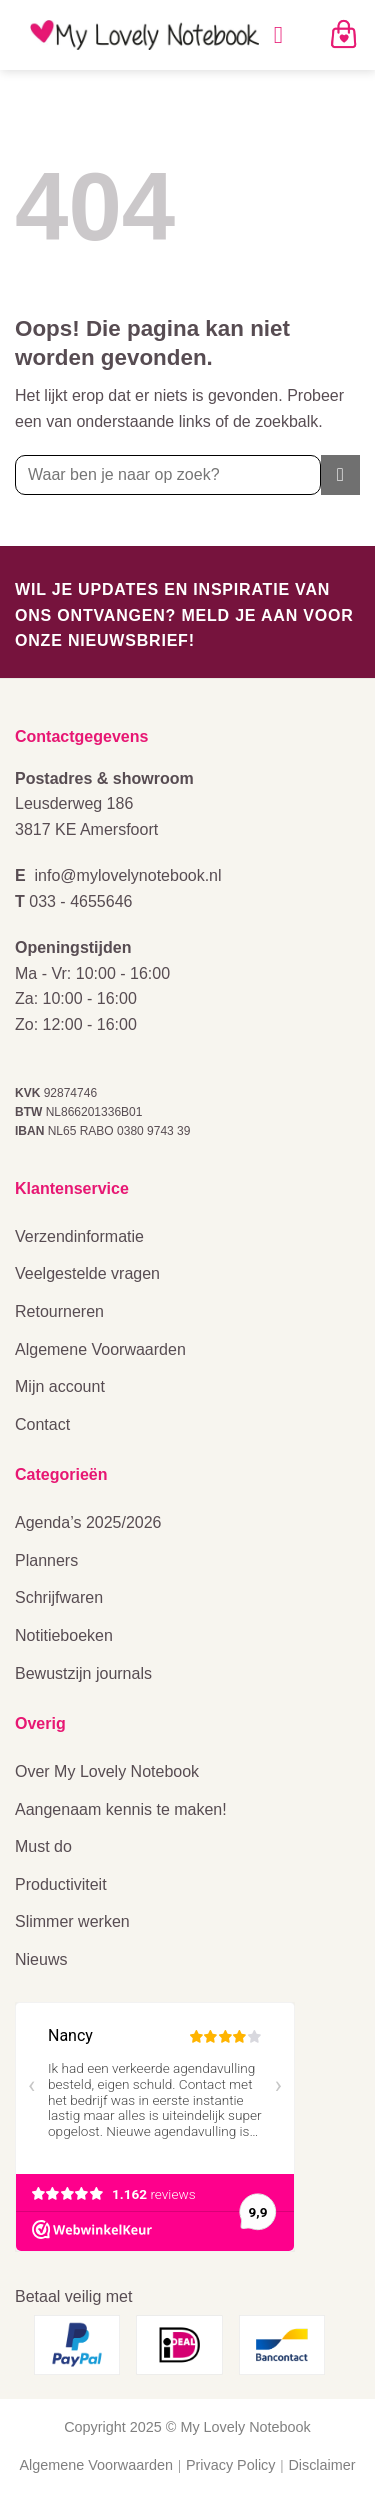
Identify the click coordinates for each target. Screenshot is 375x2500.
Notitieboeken (64, 1635)
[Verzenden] (340, 474)
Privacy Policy (231, 2465)
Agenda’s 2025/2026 (88, 1522)
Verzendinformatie (79, 1236)
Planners (46, 1560)
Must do (43, 1846)
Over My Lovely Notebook (107, 1771)
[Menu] (286, 34)
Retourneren (59, 1311)
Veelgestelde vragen (87, 1273)
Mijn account (60, 1386)
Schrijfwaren (59, 1597)
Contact (42, 1424)
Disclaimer (321, 2465)
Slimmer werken (72, 1921)
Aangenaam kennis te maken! (121, 1809)
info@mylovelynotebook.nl (128, 875)
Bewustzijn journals (83, 1673)
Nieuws (41, 1959)
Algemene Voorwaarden (100, 1349)
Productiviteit (61, 1884)
